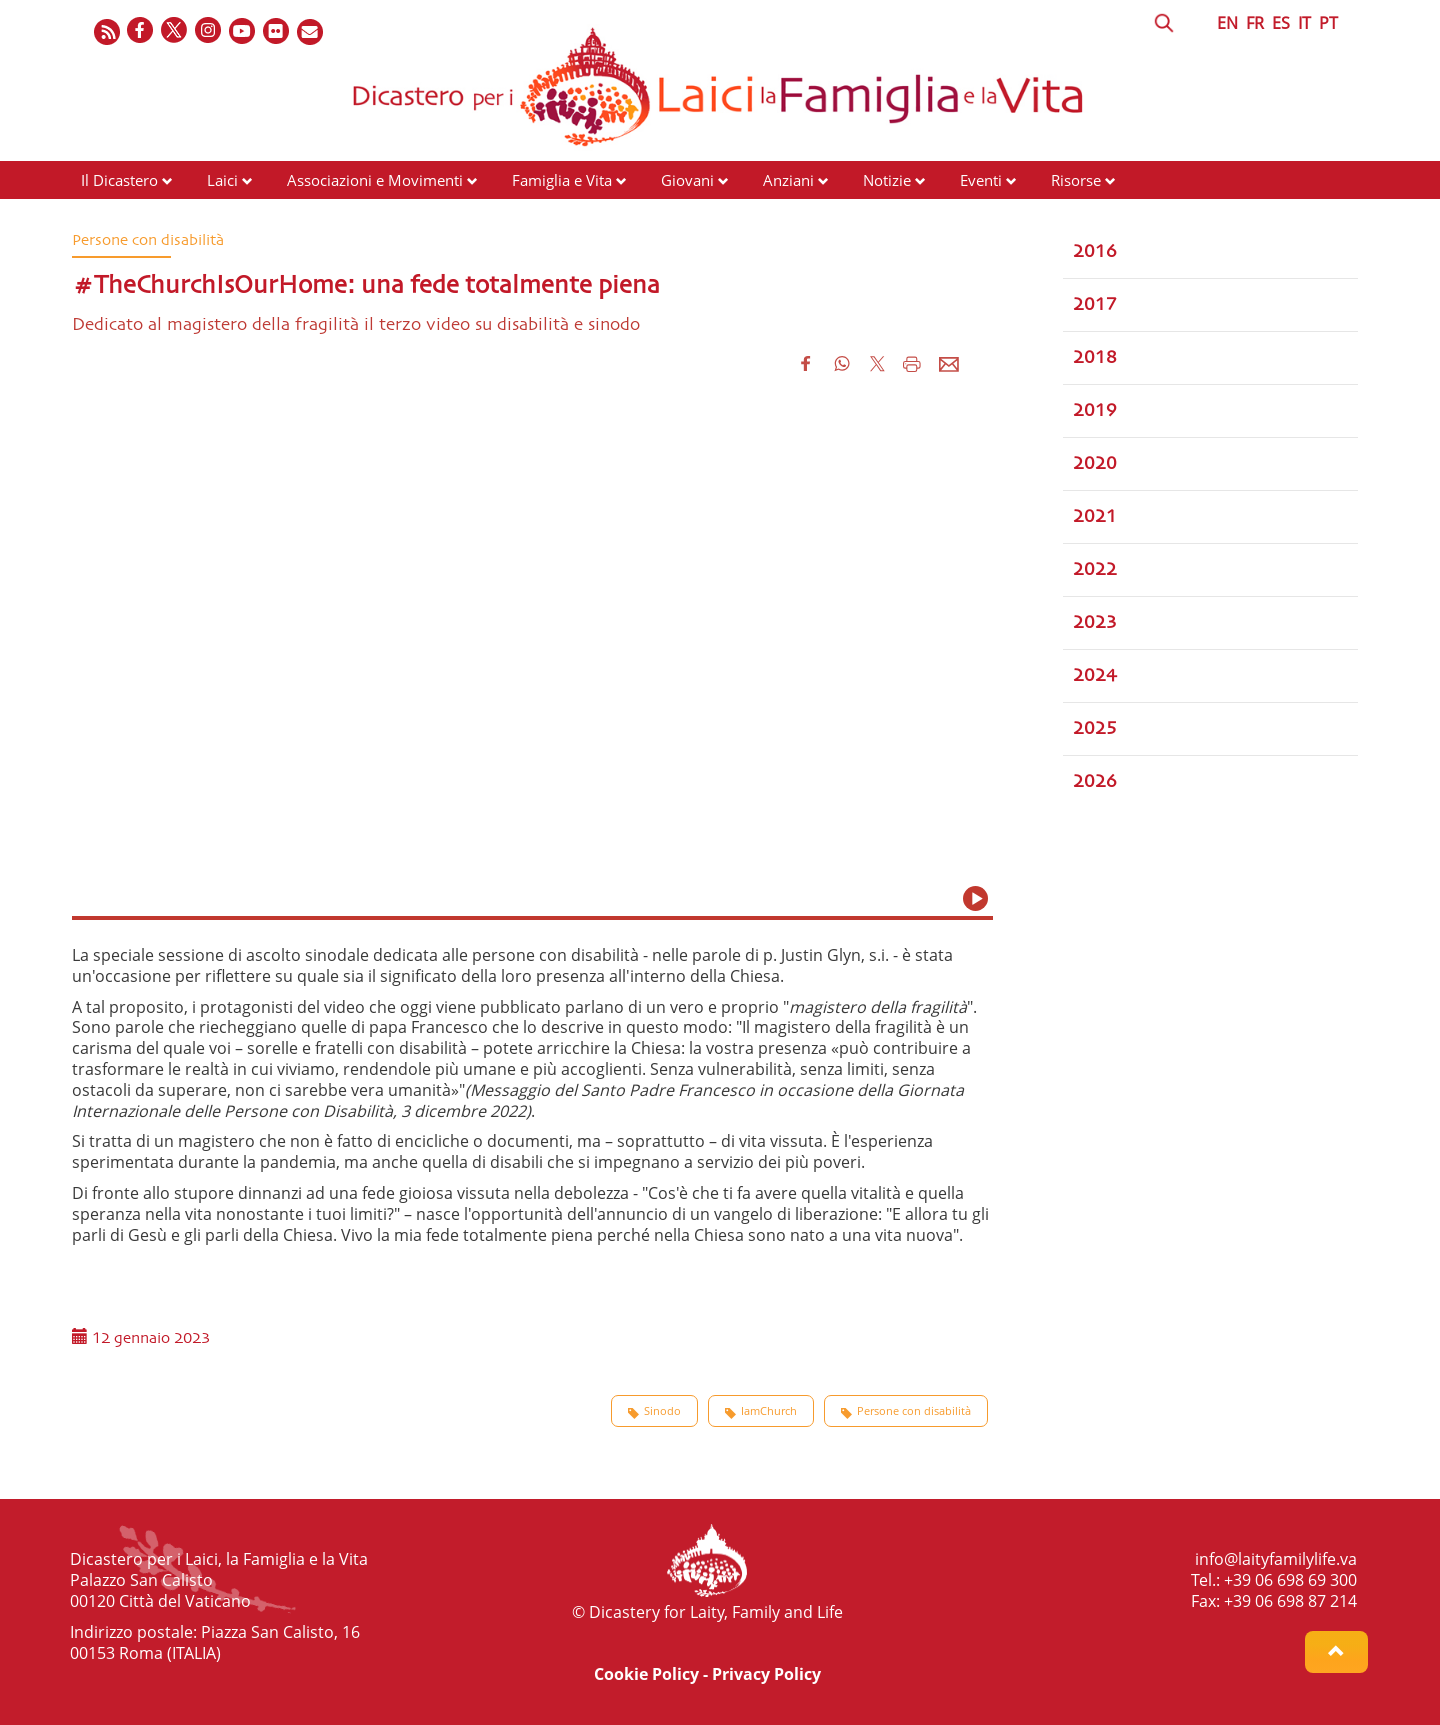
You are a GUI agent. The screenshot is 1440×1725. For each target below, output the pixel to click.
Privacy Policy (766, 1674)
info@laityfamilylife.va (1276, 1559)
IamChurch (761, 1411)
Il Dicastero (119, 180)
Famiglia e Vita (562, 180)
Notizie (887, 180)
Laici (222, 180)
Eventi (981, 180)
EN (1227, 23)
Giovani (687, 180)
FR (1255, 23)
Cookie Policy (646, 1674)
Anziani (788, 180)
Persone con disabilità (906, 1411)
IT (1304, 23)
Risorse (1076, 180)
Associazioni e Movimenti (375, 180)
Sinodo (654, 1411)
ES (1281, 23)
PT (1328, 23)
